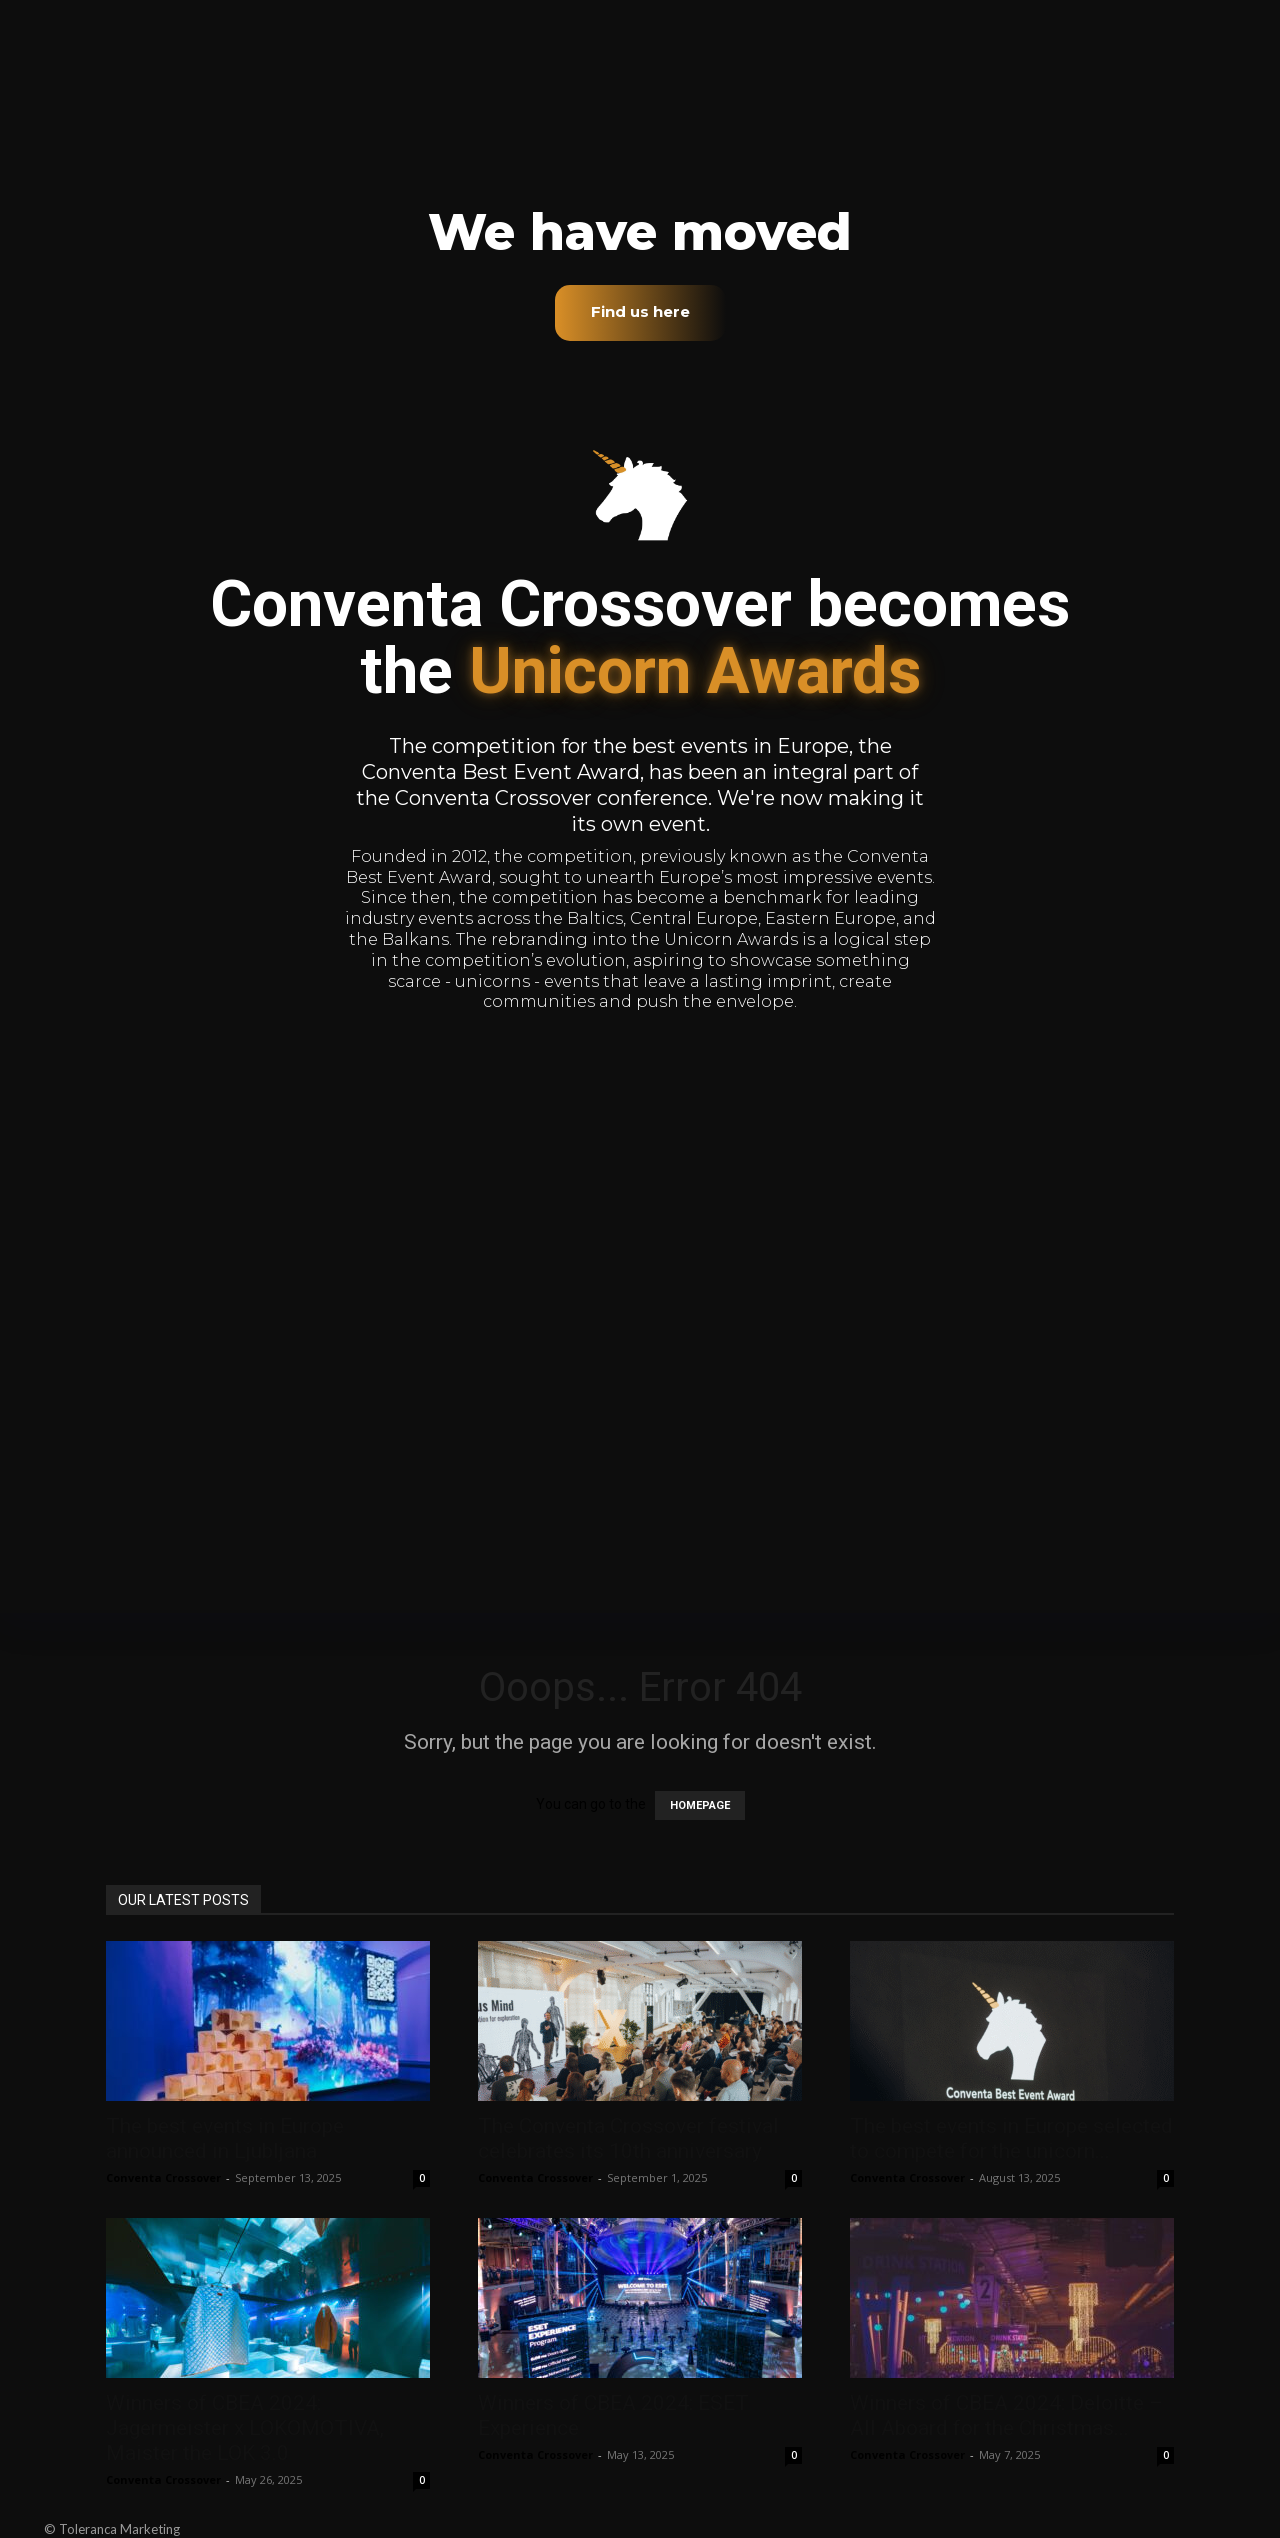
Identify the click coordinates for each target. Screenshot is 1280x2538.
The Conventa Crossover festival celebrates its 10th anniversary (628, 2138)
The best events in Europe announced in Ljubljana (225, 2138)
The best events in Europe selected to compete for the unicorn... (1011, 2138)
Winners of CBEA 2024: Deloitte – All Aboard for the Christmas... (1006, 2415)
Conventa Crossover (163, 2177)
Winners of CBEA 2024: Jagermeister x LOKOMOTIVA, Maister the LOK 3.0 (245, 2428)
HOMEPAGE (700, 1805)
